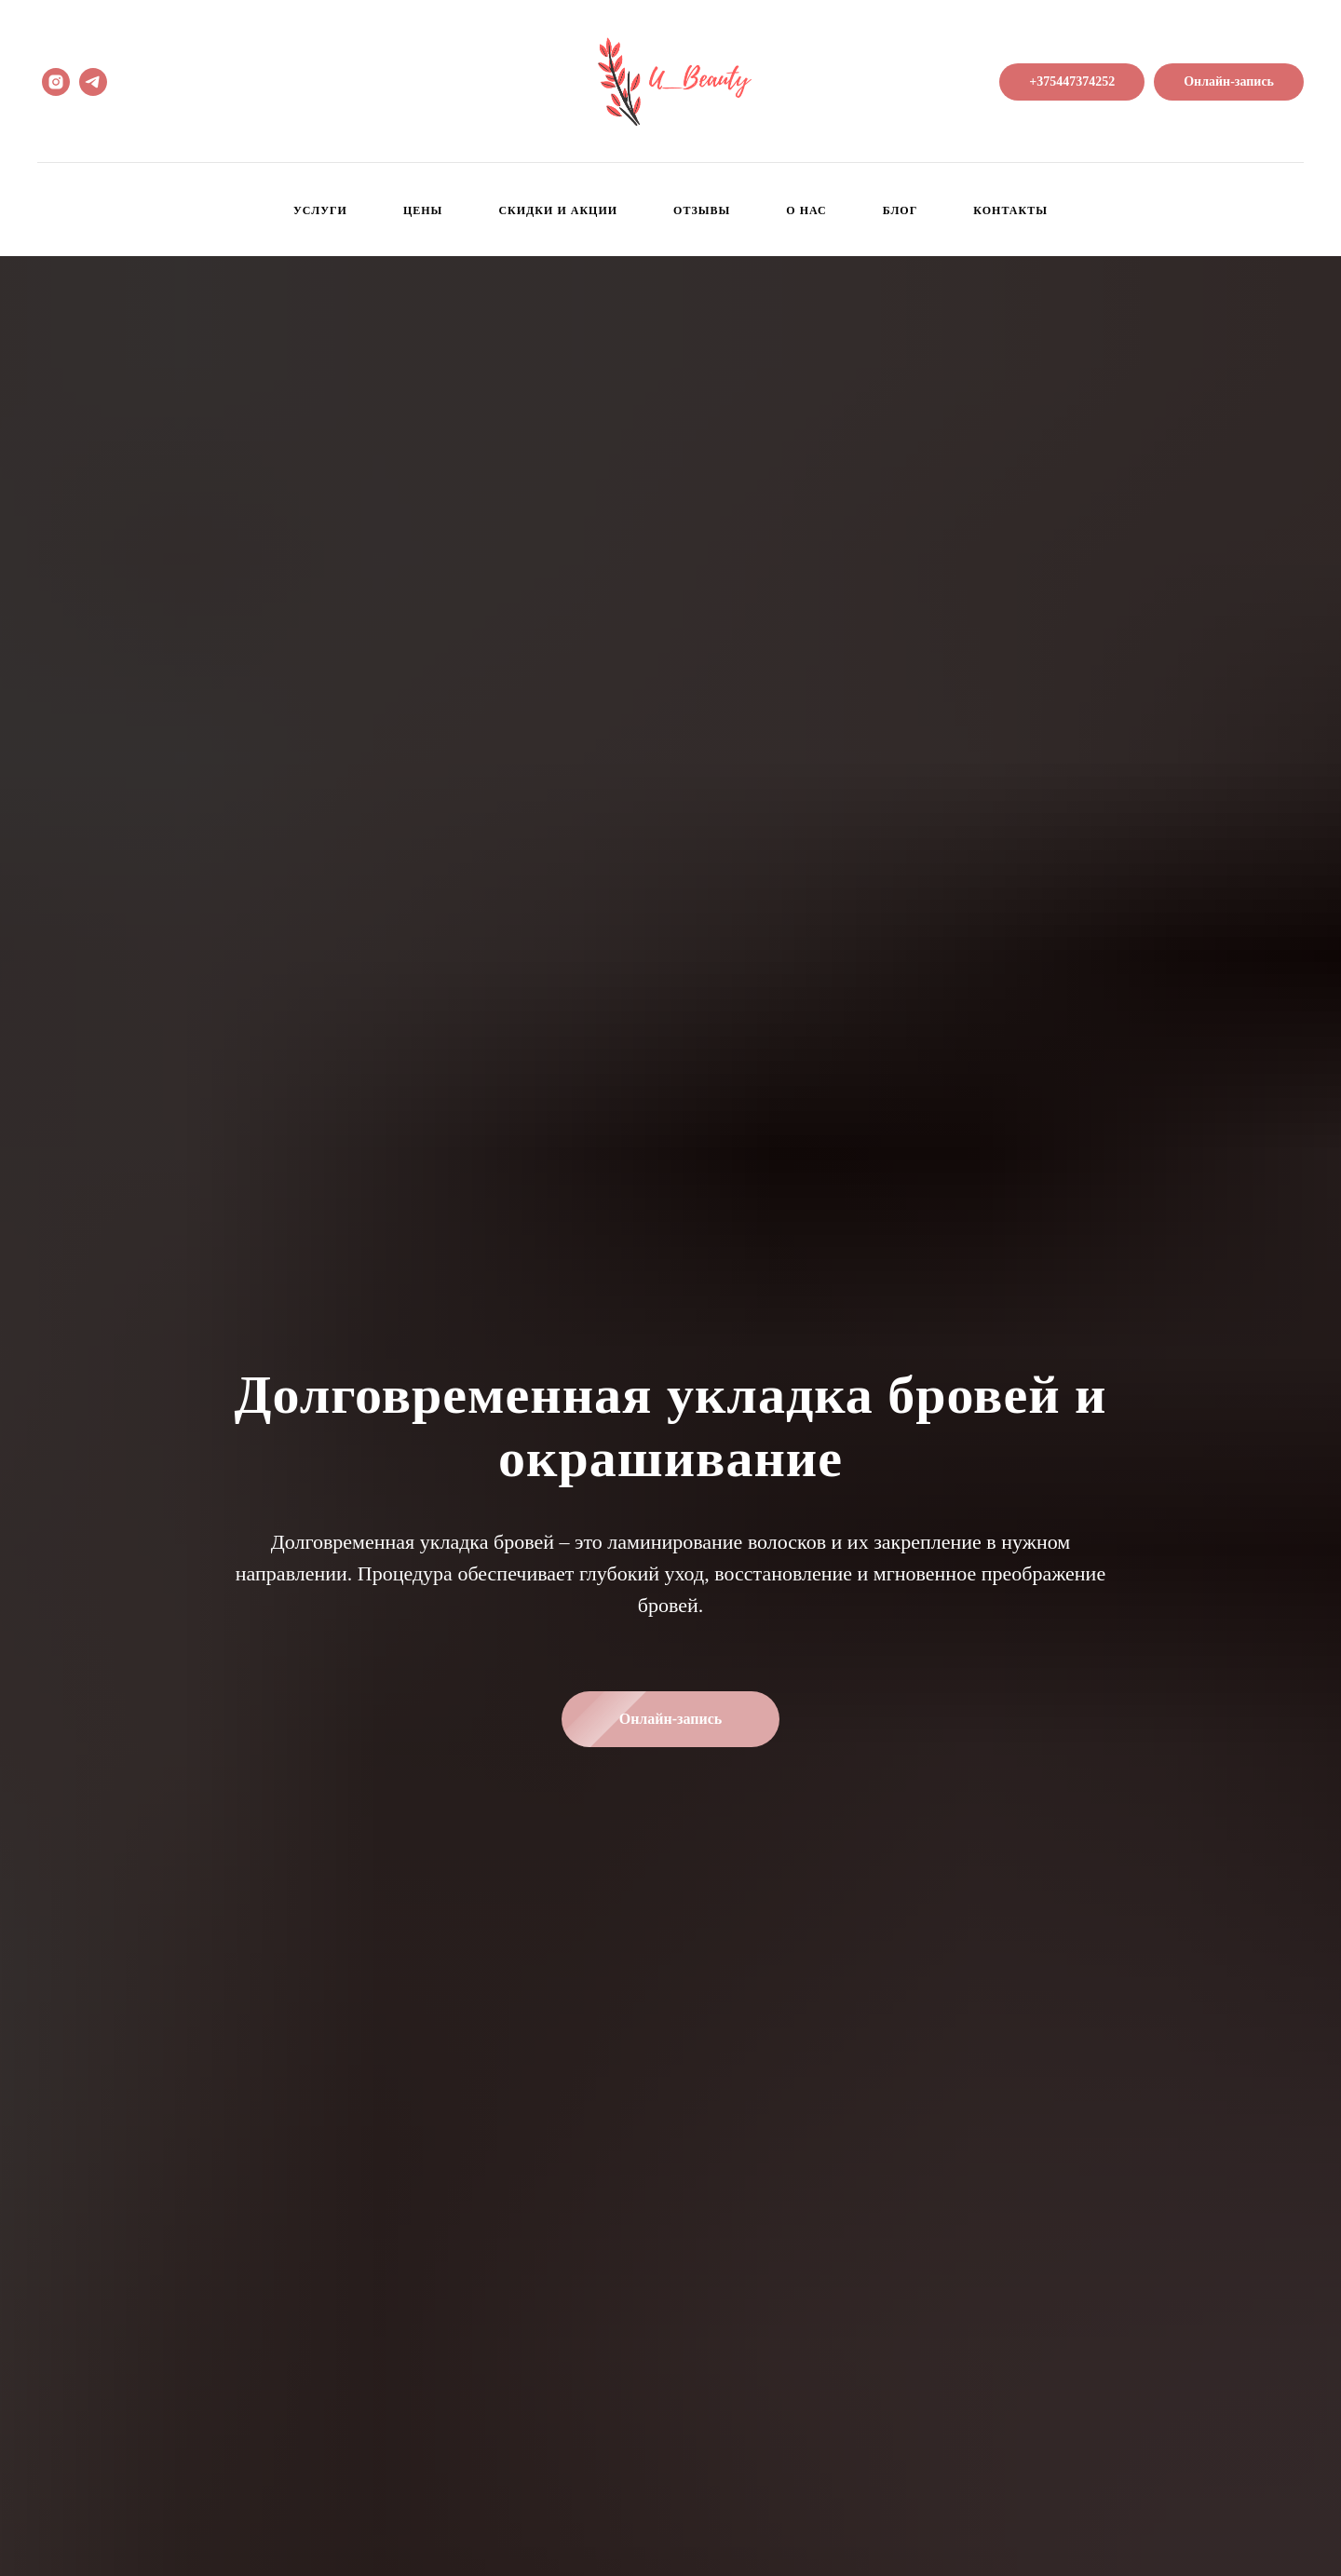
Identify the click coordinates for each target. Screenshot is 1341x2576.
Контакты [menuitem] (1010, 210)
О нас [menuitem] (806, 210)
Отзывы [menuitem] (701, 210)
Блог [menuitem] (900, 210)
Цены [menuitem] (422, 210)
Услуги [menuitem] (320, 210)
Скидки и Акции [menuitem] (557, 210)
